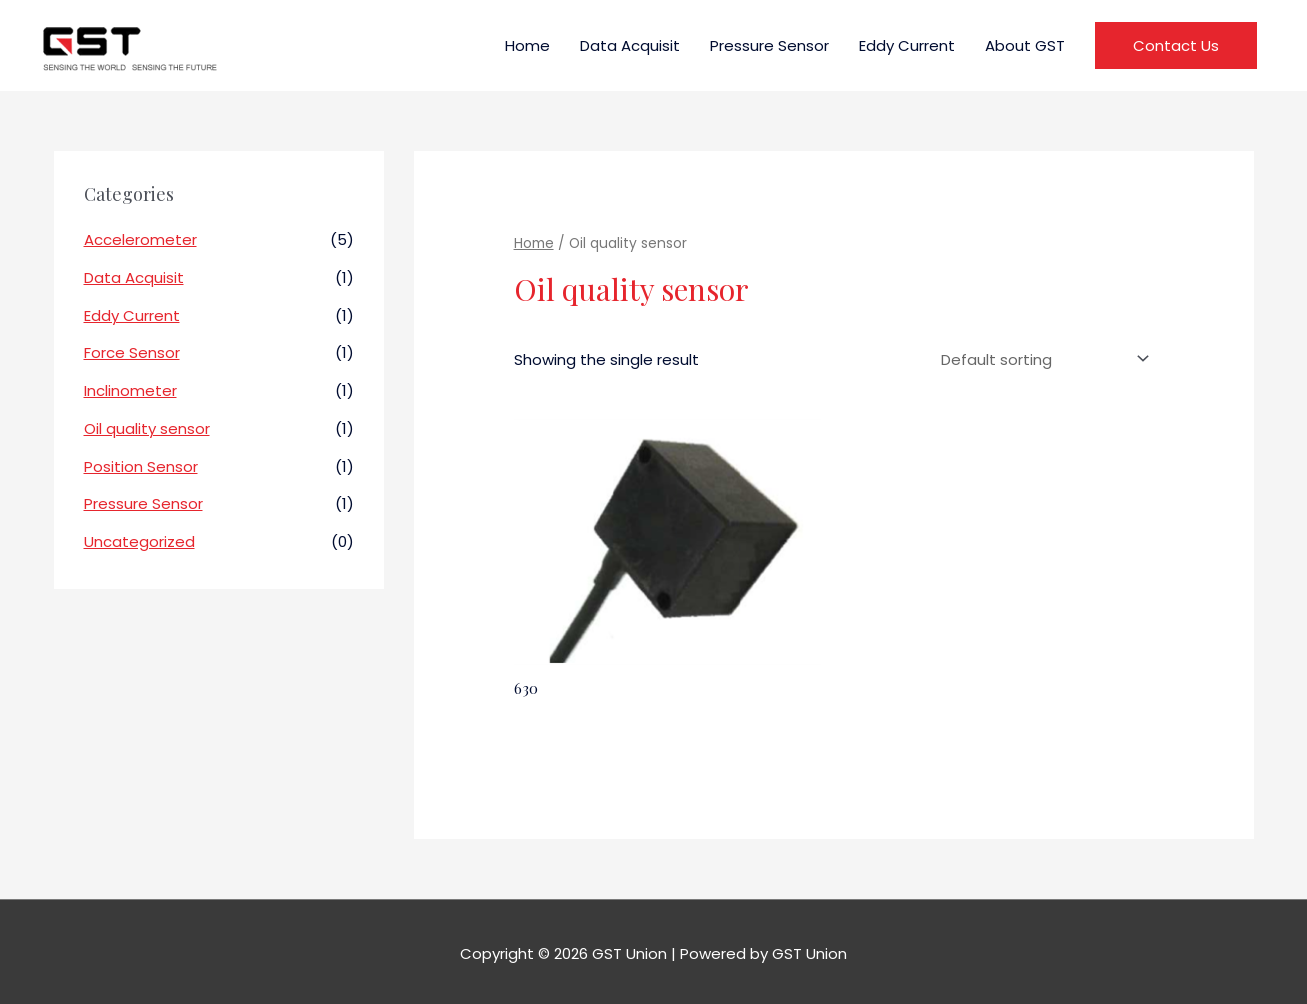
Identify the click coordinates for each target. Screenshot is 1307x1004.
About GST (1025, 45)
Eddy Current (907, 45)
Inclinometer (130, 390)
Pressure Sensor (769, 45)
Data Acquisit (630, 45)
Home (527, 45)
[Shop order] (1041, 359)
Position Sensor (141, 466)
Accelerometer (140, 239)
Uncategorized (139, 541)
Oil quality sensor (147, 428)
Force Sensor (132, 352)
